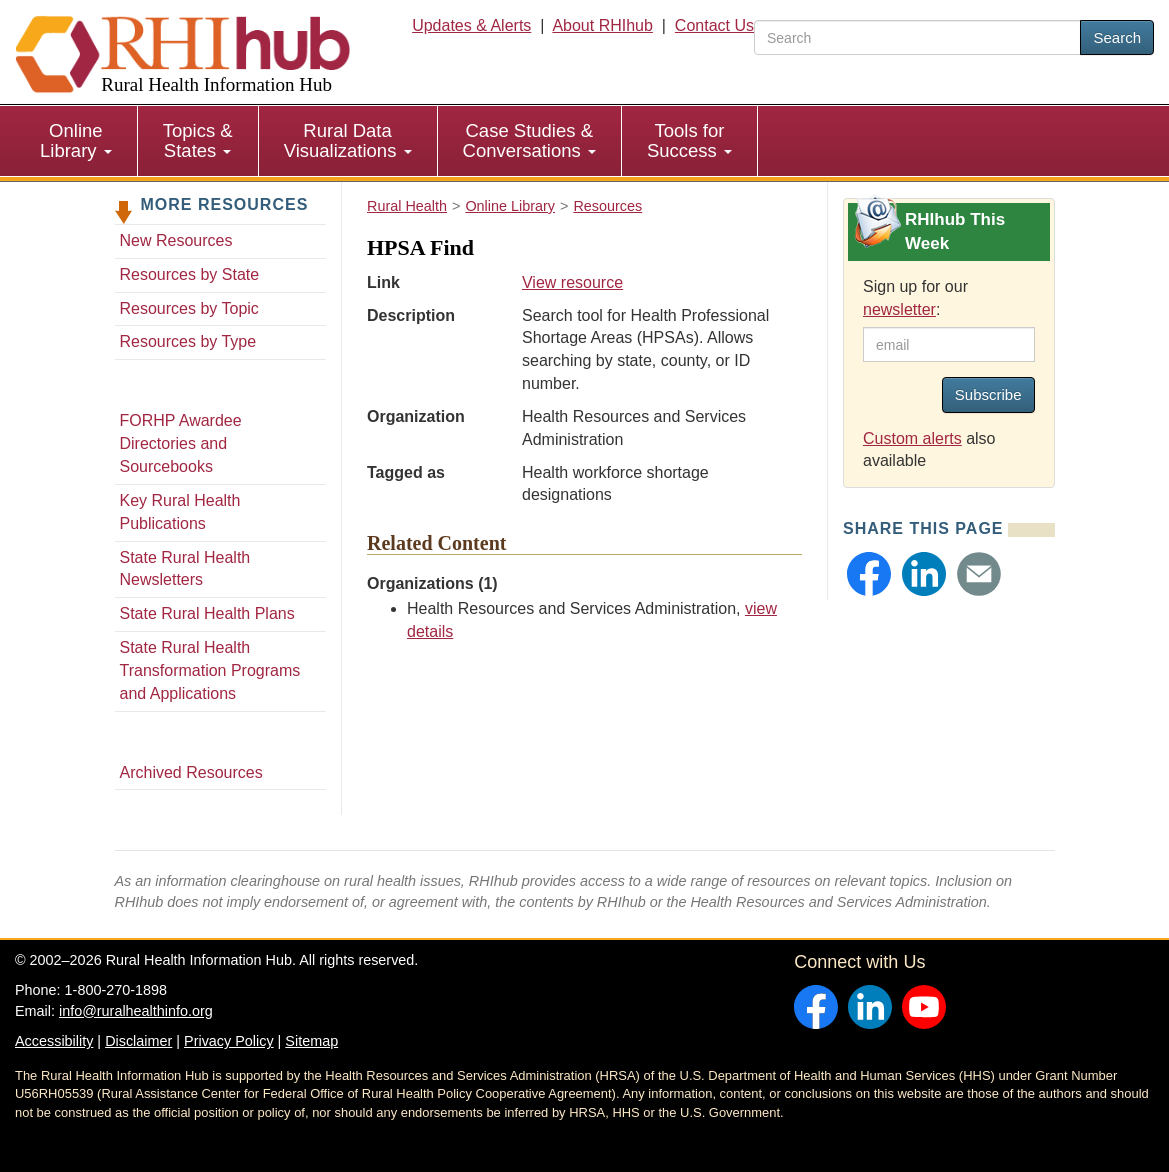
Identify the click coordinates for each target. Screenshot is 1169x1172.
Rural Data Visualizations (348, 140)
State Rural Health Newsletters (185, 569)
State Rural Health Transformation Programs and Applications (210, 670)
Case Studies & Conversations (529, 140)
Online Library (76, 140)
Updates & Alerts (471, 25)
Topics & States (198, 140)
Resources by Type (188, 341)
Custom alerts (912, 438)
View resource (572, 282)
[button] (869, 574)
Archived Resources (191, 772)
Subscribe (988, 394)
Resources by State (190, 274)
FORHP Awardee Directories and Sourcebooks (181, 443)
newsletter (899, 309)
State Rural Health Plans (207, 613)
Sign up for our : (915, 298)
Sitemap (311, 1041)
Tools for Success (689, 140)
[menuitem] (76, 141)
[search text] (917, 37)
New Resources (176, 240)
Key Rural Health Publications (180, 512)
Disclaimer (138, 1041)
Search (1117, 37)
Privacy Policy (229, 1041)
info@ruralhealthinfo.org (136, 1011)
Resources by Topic (189, 308)
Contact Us (714, 25)
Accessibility (54, 1041)
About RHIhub (602, 25)
